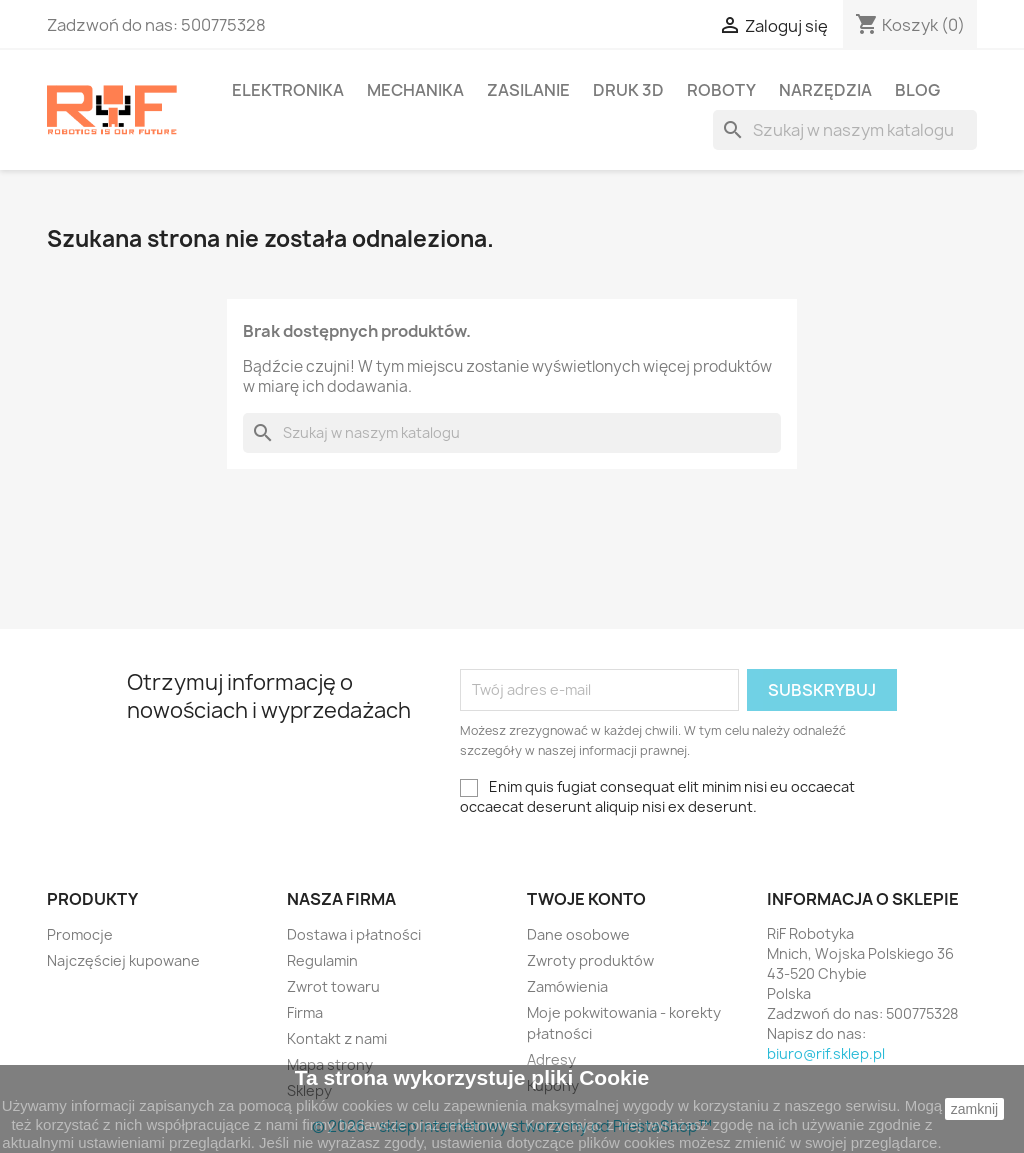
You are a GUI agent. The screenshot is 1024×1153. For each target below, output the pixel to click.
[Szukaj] (845, 130)
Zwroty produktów (590, 960)
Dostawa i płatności (354, 934)
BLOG (917, 90)
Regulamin (322, 960)
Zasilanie (528, 90)
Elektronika (288, 90)
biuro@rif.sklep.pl (826, 1053)
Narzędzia (825, 90)
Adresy (551, 1059)
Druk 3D (628, 90)
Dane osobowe (578, 934)
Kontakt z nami (337, 1038)
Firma (305, 1012)
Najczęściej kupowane (123, 960)
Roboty (721, 90)
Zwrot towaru (333, 986)
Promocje (80, 934)
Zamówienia (567, 986)
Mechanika (415, 90)
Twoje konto (586, 899)
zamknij (974, 1109)
